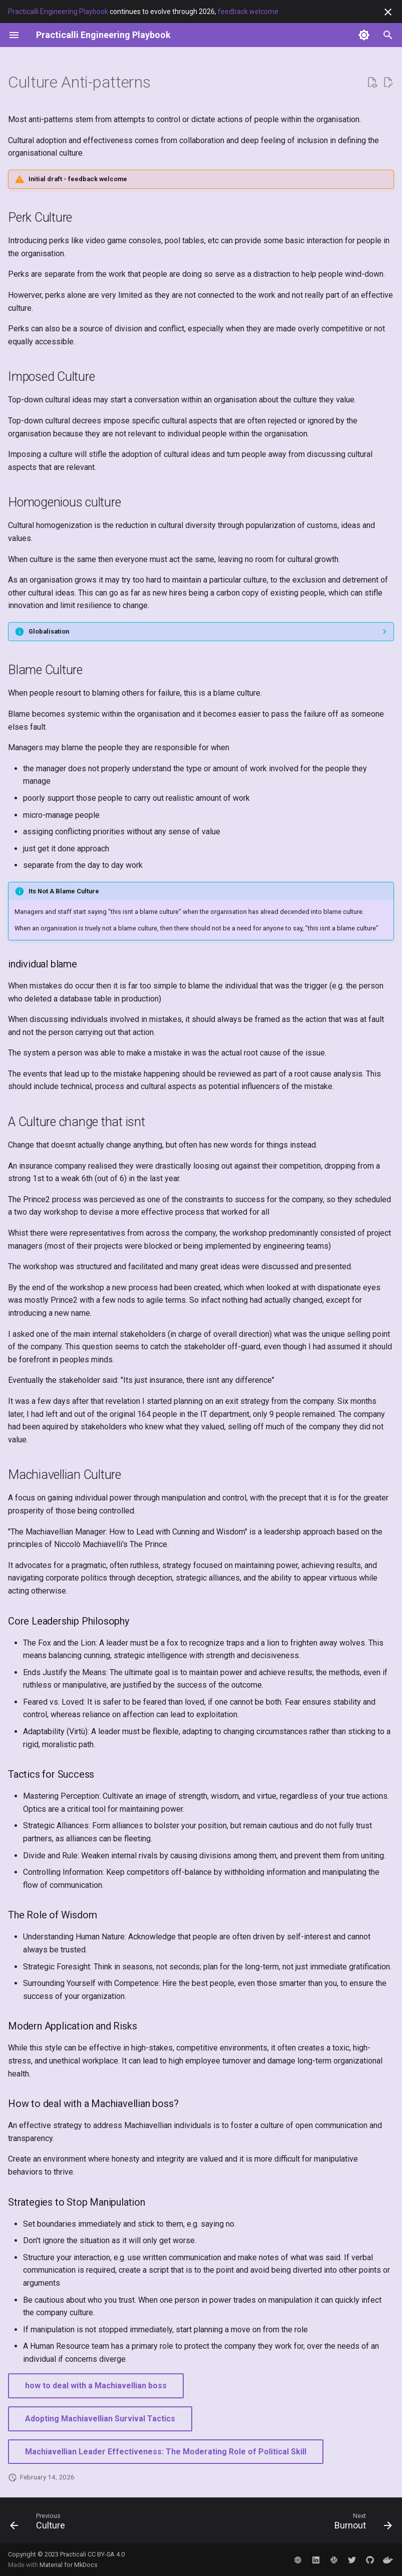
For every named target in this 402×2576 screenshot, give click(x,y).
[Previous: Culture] (40, 2523)
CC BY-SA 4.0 (106, 2554)
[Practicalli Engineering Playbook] (103, 35)
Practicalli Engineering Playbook (58, 12)
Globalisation (49, 631)
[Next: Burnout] (361, 2523)
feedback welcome (248, 12)
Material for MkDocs (69, 2564)
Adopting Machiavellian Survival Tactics (100, 2418)
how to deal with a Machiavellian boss (96, 2385)
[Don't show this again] (388, 12)
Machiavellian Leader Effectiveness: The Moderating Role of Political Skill (165, 2451)
